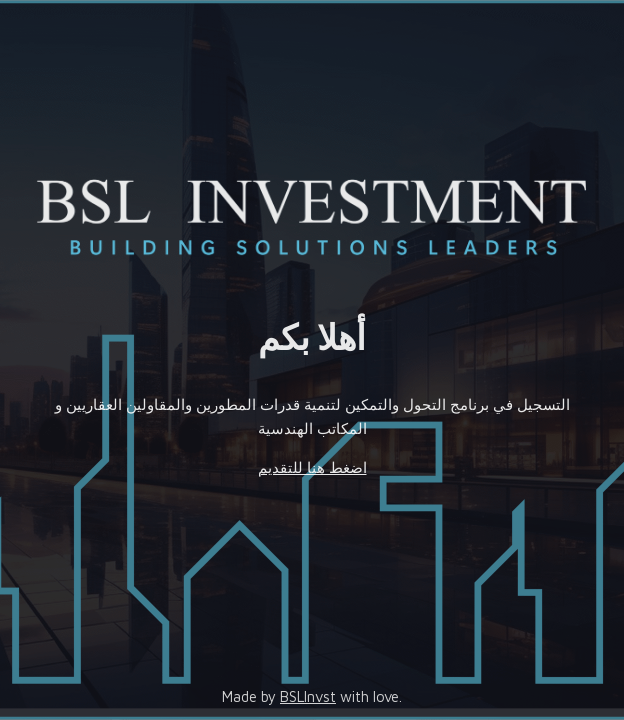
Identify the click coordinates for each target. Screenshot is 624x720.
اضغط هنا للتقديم (312, 467)
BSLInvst (308, 696)
